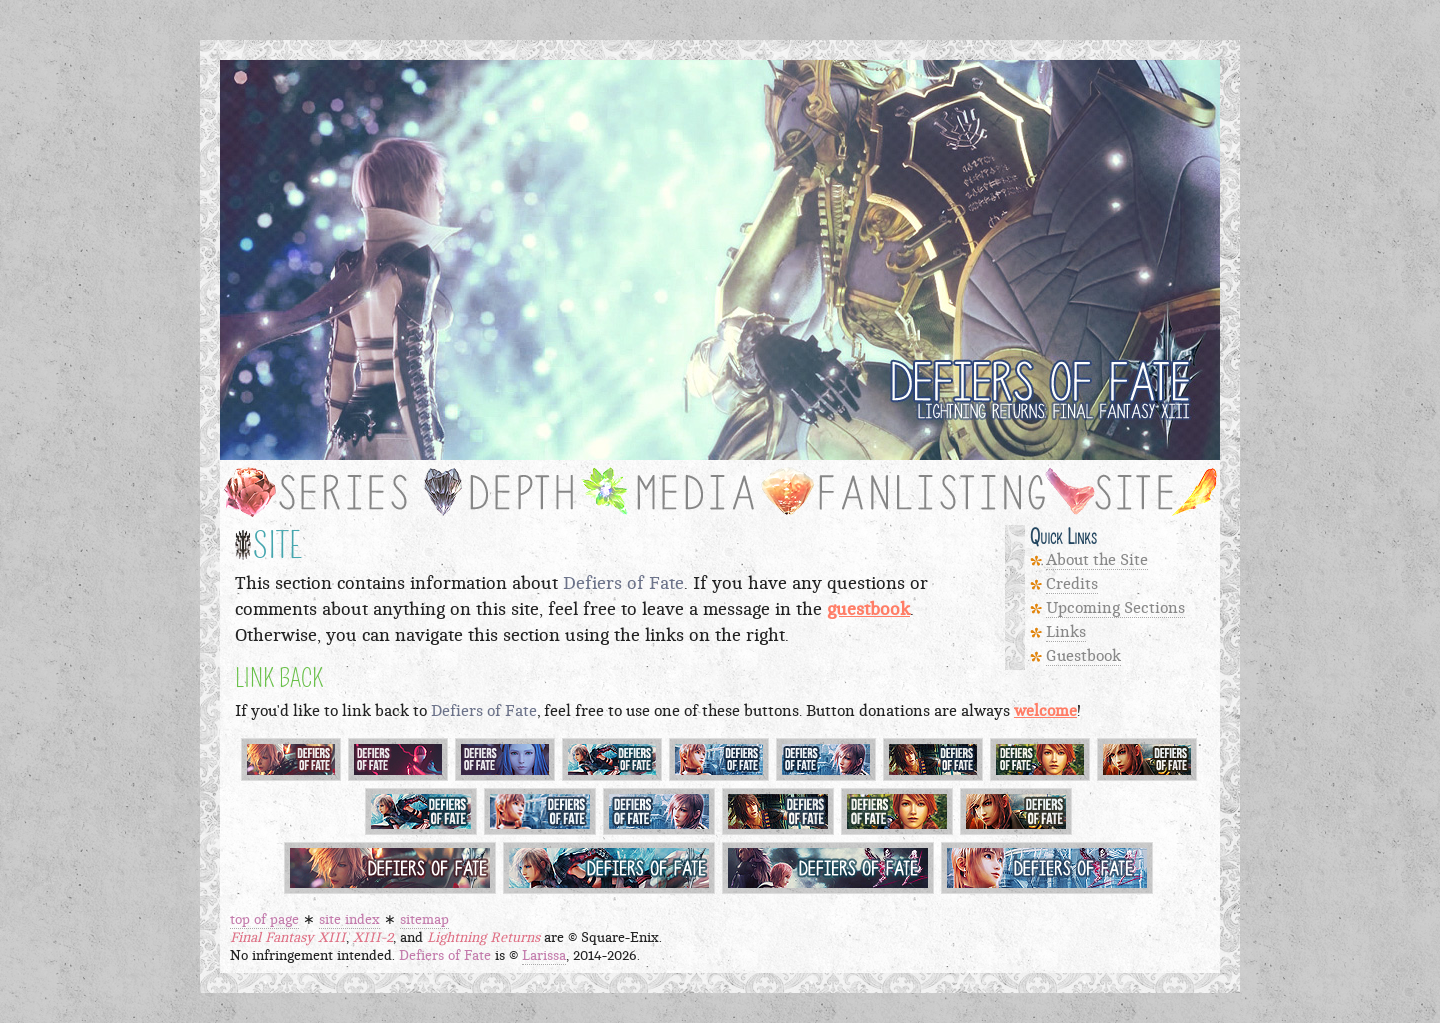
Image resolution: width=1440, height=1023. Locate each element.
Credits (1072, 584)
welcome (1045, 711)
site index (349, 920)
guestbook (868, 609)
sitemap (424, 920)
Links (1066, 632)
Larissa (544, 956)
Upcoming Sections (1115, 608)
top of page (264, 920)
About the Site (1097, 560)
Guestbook (1083, 656)
